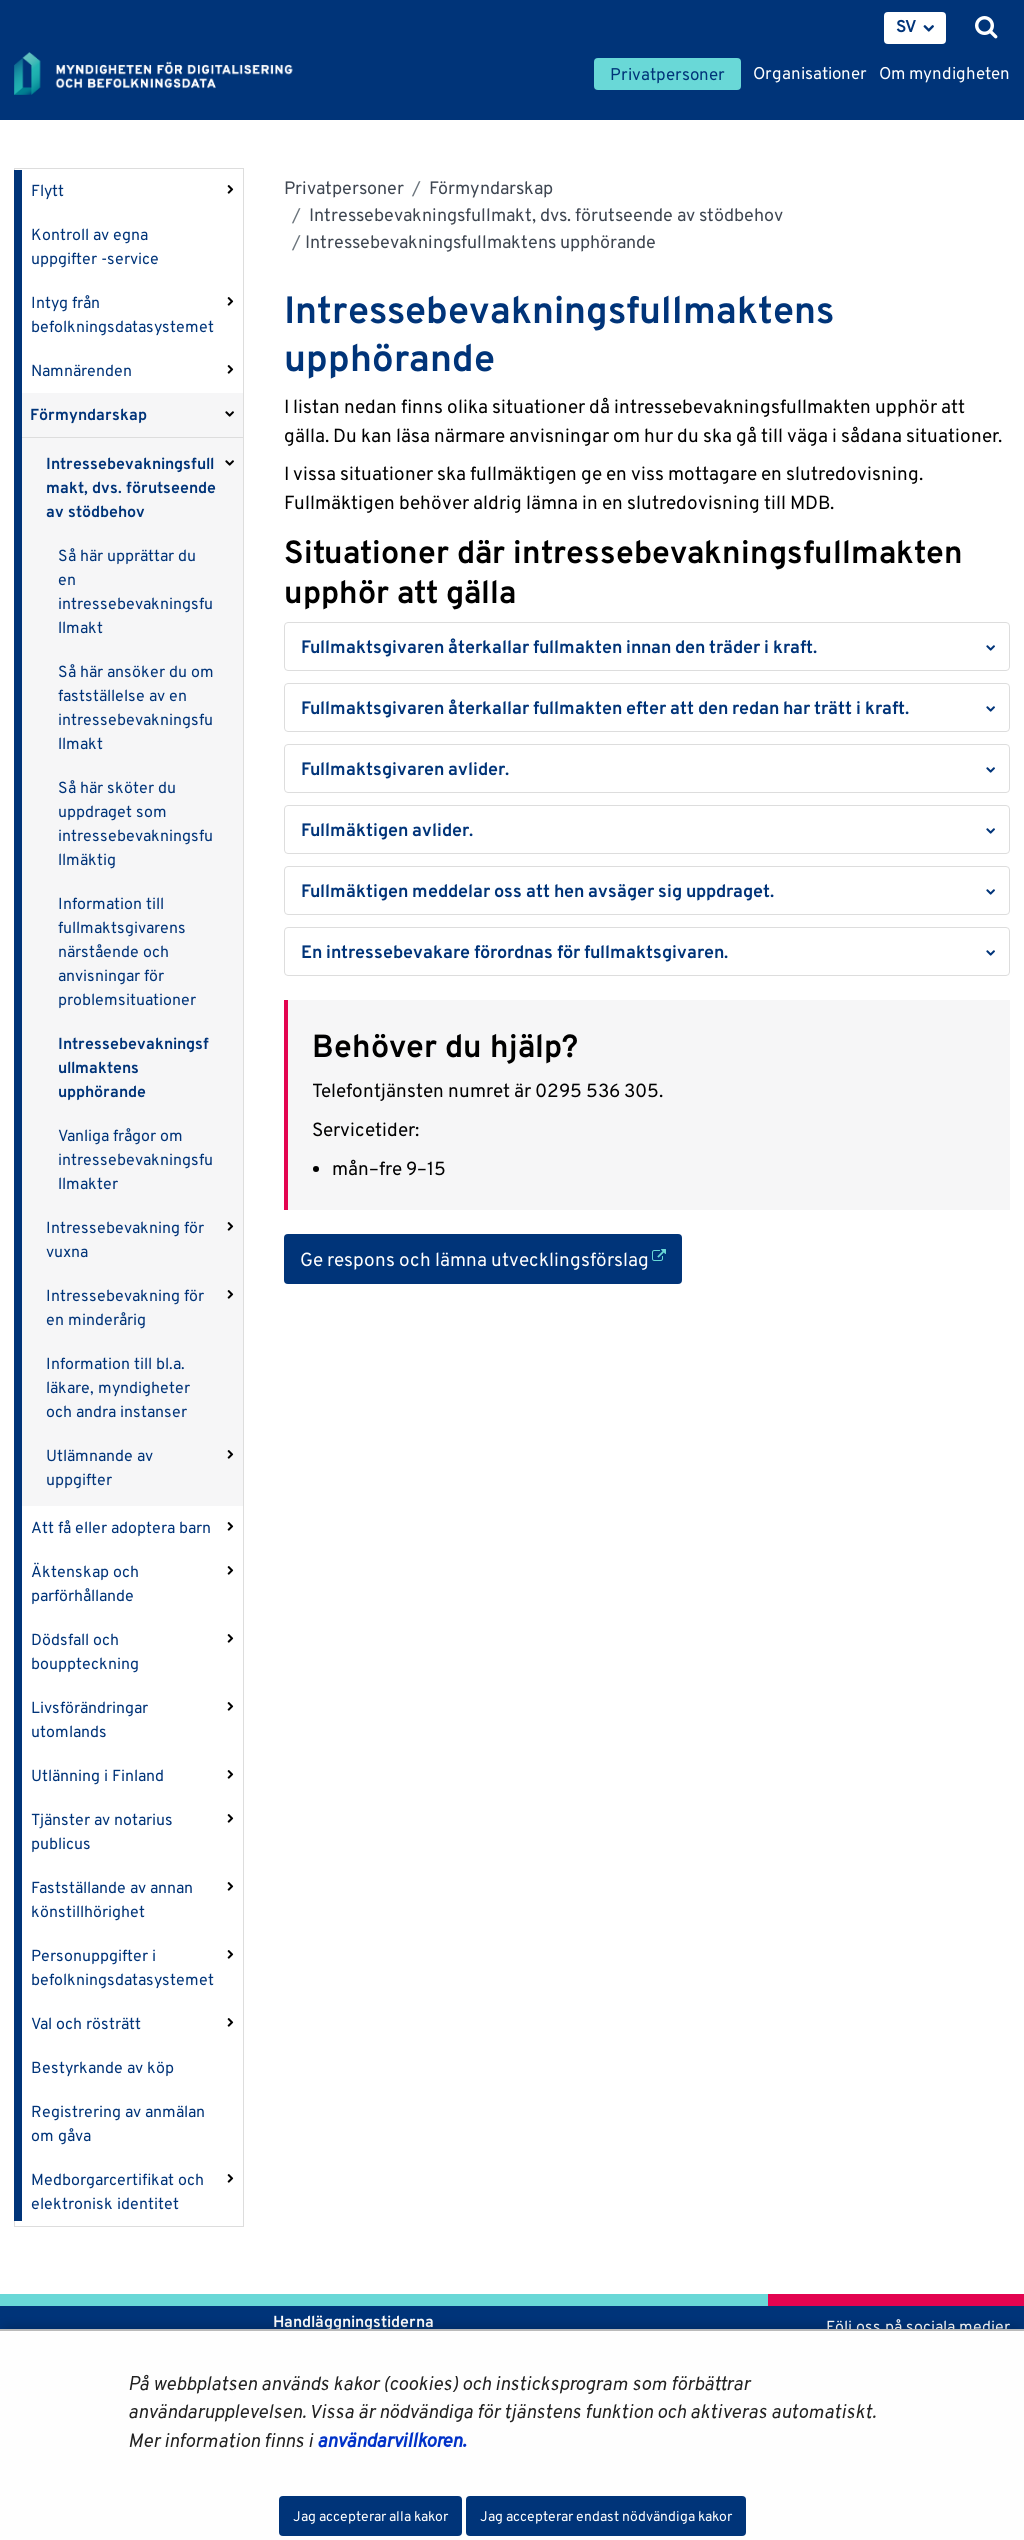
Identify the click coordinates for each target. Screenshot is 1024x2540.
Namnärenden (81, 370)
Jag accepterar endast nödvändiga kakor (606, 2516)
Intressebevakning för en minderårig (125, 1307)
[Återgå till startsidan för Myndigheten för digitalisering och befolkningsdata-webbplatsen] (166, 75)
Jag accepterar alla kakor (370, 2516)
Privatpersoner (344, 187)
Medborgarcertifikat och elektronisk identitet (117, 2191)
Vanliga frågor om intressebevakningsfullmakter (135, 1159)
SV (906, 26)
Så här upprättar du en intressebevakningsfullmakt (135, 591)
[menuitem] (915, 28)
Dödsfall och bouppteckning (85, 1651)
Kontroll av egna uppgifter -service (95, 246)
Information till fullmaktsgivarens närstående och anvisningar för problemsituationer (127, 951)
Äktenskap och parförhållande (85, 1583)
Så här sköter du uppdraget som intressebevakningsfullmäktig (135, 823)
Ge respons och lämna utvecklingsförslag (491, 1257)
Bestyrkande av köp (102, 2067)
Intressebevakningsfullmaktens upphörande (133, 1067)
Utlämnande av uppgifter (99, 1467)
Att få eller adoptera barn (121, 1527)
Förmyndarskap (88, 414)
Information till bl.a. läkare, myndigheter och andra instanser (118, 1387)
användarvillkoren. (391, 2440)
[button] (647, 646)
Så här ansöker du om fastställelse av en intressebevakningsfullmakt (136, 707)
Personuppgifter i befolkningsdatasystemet (122, 1967)
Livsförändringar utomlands (89, 1719)
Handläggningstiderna (351, 2321)
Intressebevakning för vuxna (125, 1239)
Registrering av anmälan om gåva (118, 2123)
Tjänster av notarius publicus (102, 1831)
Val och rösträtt (86, 2023)
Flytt (47, 190)
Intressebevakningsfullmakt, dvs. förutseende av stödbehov (131, 487)
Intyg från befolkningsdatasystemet (122, 314)
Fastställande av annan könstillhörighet (112, 1899)
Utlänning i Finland (97, 1775)
